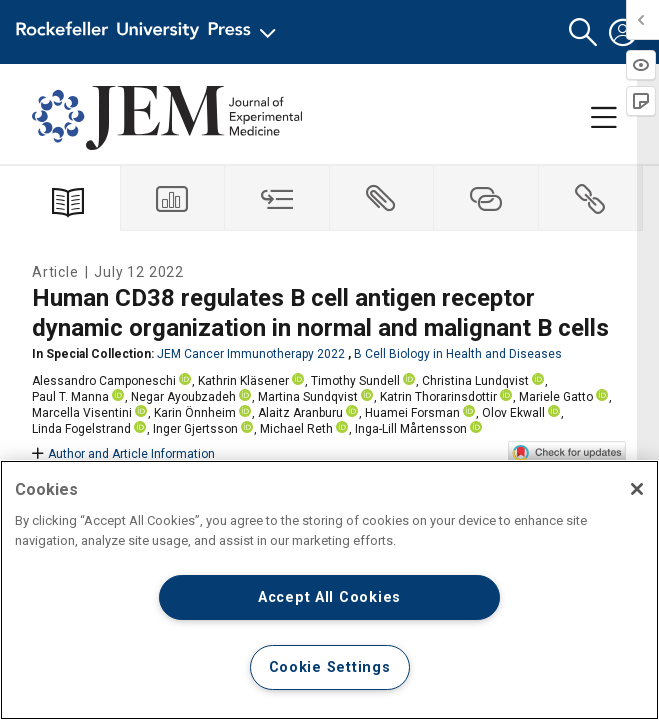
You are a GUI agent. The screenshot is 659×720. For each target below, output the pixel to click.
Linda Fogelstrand (81, 429)
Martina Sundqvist (308, 397)
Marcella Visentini (82, 413)
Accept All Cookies (329, 597)
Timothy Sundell (355, 381)
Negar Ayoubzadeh (183, 397)
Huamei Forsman (412, 413)
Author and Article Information (123, 454)
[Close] (637, 489)
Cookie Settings (330, 667)
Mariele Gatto (556, 397)
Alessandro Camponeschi (104, 381)
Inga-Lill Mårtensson (411, 429)
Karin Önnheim (195, 413)
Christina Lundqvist (475, 381)
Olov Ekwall (513, 413)
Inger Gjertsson (195, 429)
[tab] (173, 198)
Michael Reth (296, 429)
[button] (583, 32)
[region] (329, 590)
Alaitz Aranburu (300, 413)
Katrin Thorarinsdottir (438, 397)
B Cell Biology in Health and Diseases (458, 354)
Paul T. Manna (70, 397)
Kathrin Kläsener (243, 381)
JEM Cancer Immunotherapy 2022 (251, 354)
